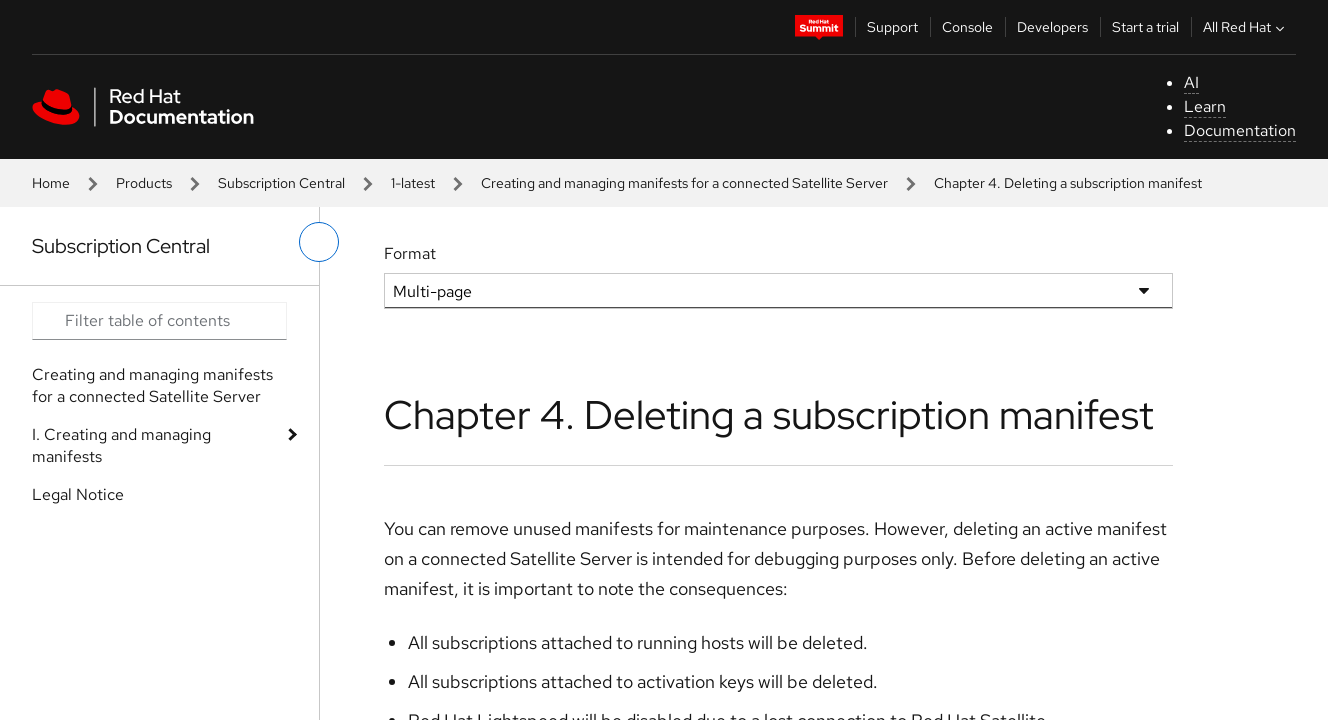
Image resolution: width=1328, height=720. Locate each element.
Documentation (1240, 130)
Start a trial (1145, 27)
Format (410, 253)
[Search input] (159, 321)
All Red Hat (1246, 27)
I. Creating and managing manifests (121, 445)
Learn (1205, 106)
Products (144, 183)
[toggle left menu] (319, 242)
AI (1191, 82)
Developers (1052, 27)
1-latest (413, 183)
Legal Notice (78, 494)
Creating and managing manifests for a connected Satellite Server (684, 183)
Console (967, 27)
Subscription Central (281, 183)
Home (51, 183)
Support (892, 27)
